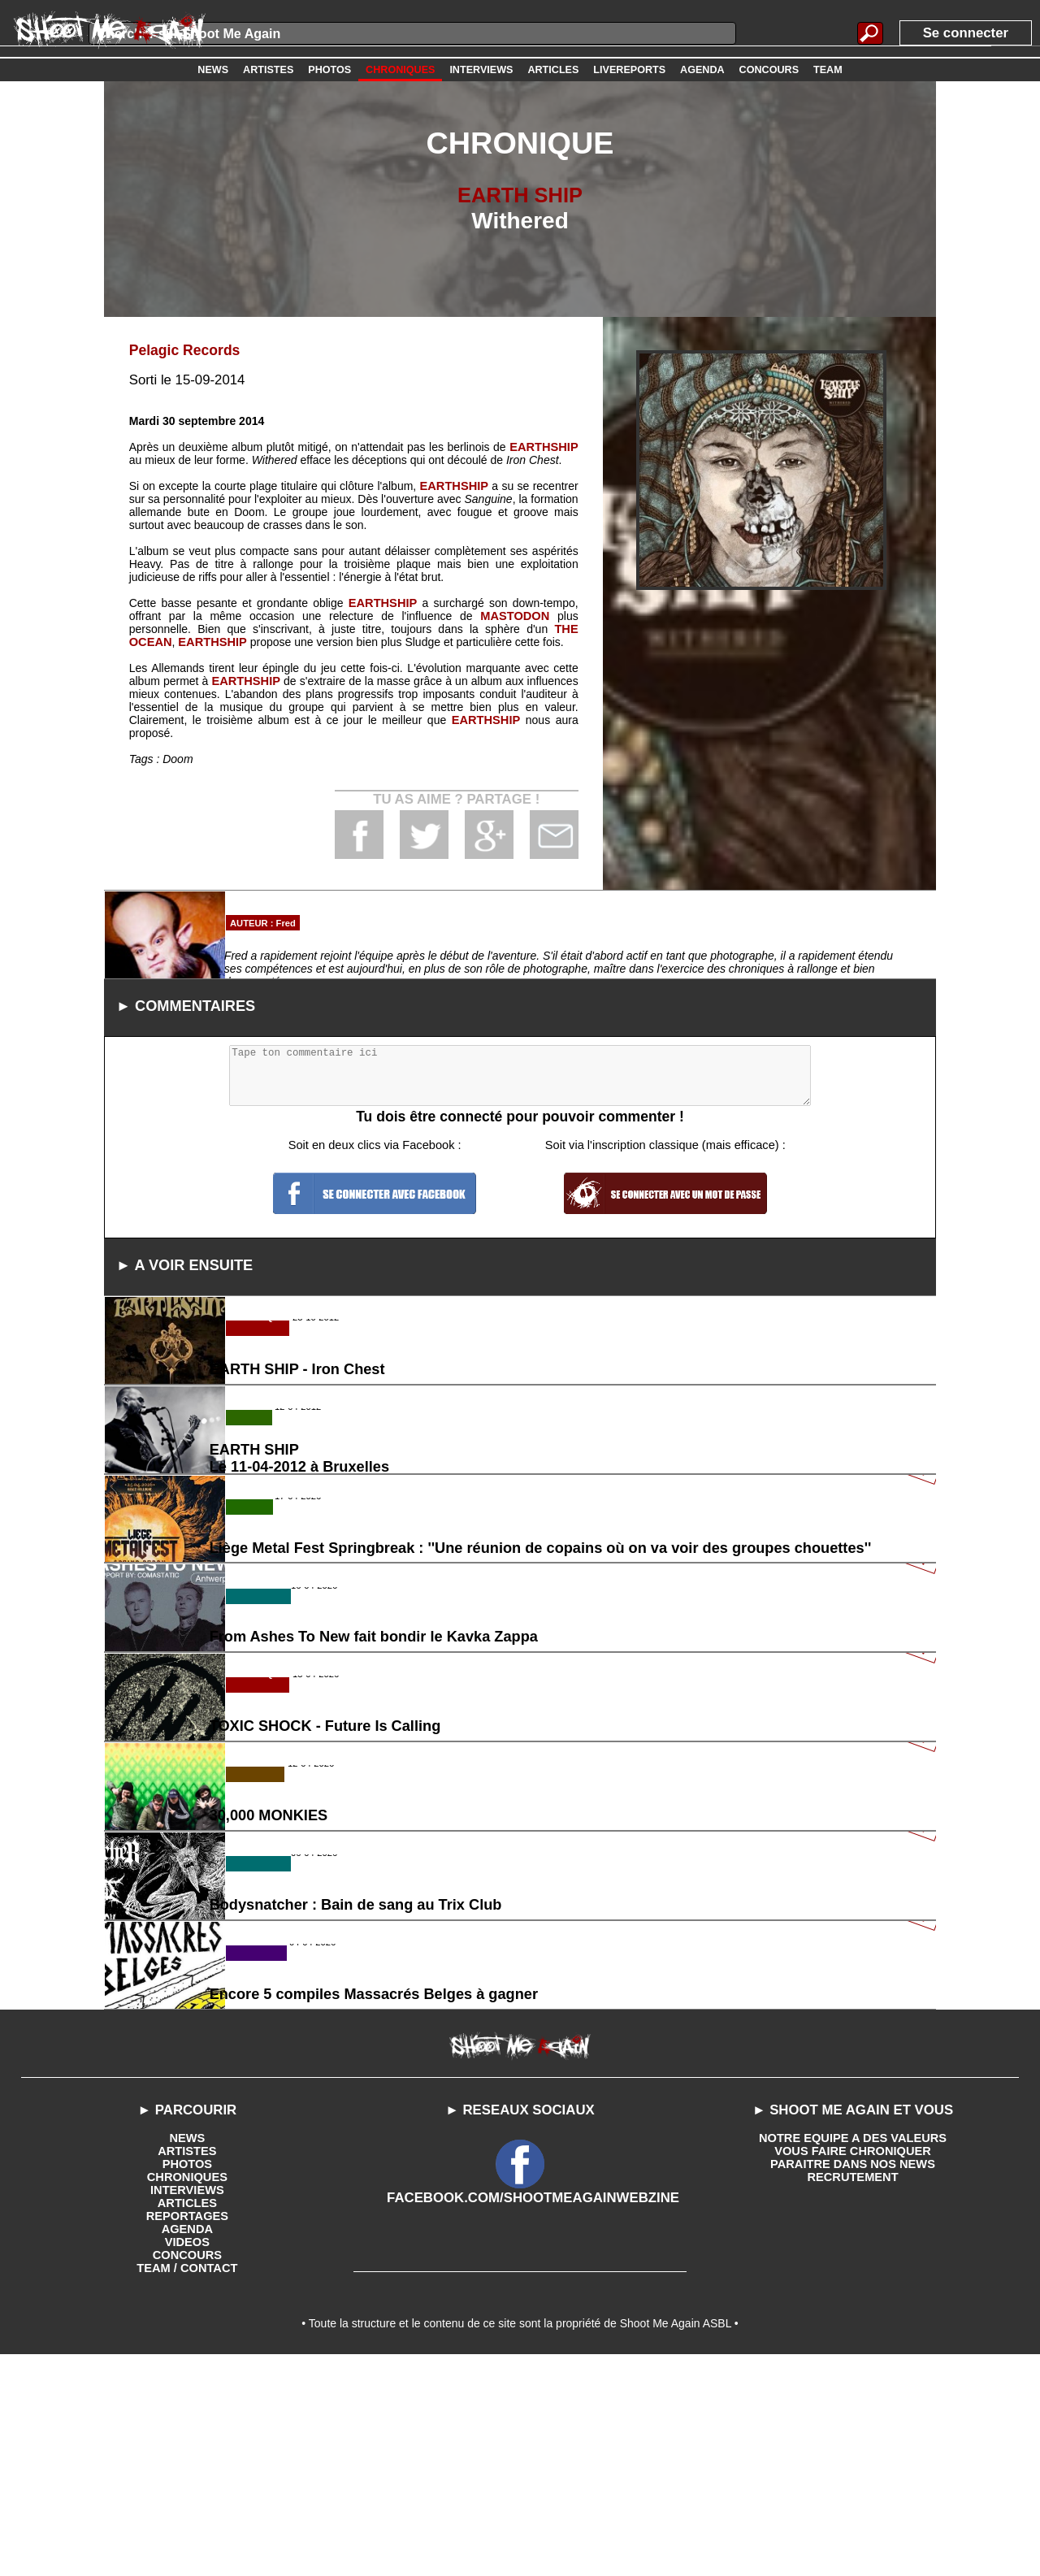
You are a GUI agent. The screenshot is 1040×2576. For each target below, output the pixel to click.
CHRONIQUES (187, 2391)
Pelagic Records (182, 350)
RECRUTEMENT (852, 2391)
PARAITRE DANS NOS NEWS (852, 2378)
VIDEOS (187, 2456)
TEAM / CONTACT (187, 2482)
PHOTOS (187, 2378)
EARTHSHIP (545, 446)
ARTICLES (186, 2417)
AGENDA (187, 2443)
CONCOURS (187, 2469)
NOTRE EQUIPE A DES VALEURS (852, 2352)
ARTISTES (187, 2365)
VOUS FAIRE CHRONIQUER (852, 2365)
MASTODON (516, 615)
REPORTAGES (187, 2430)
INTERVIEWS (187, 2404)
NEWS (187, 2352)
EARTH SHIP (520, 194)
